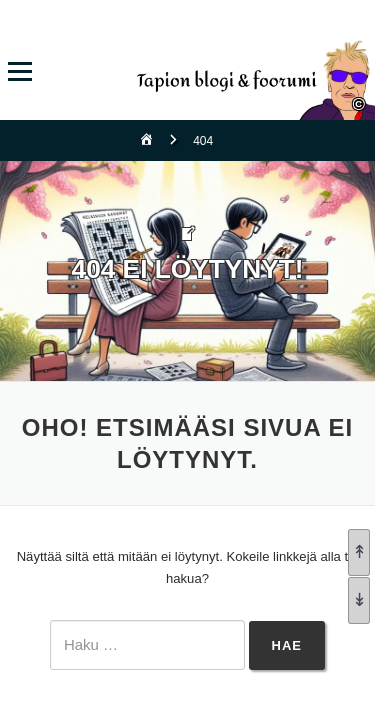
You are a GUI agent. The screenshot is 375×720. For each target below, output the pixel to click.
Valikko (19, 71)
